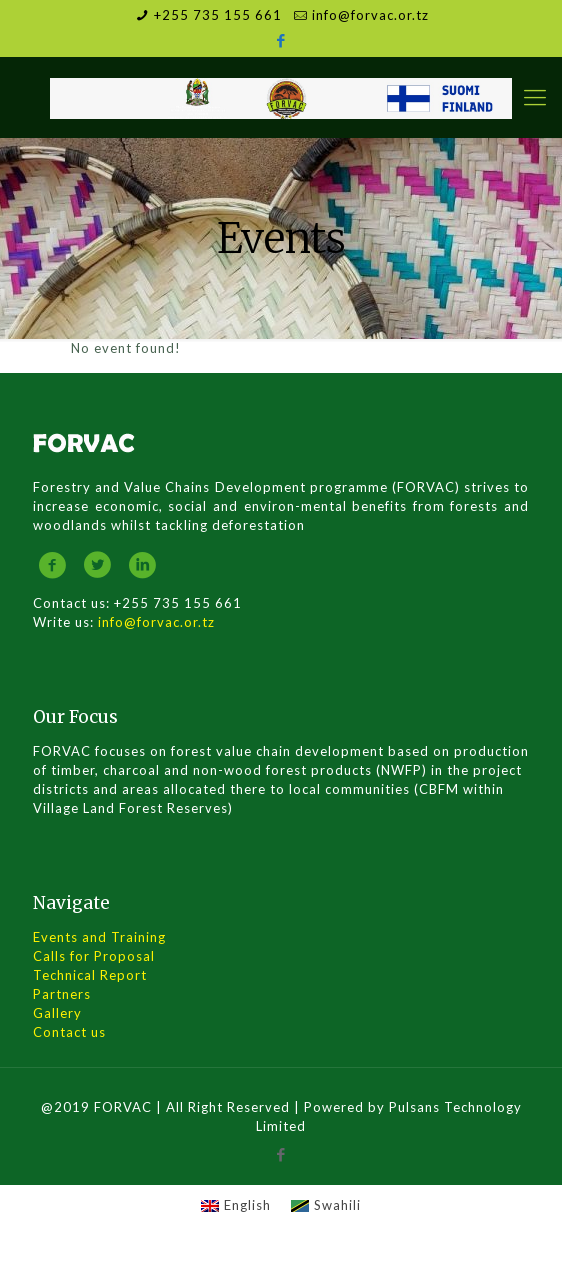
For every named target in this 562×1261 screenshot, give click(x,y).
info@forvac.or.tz (370, 15)
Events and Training (99, 937)
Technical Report (90, 975)
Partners (62, 994)
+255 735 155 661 (218, 15)
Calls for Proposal (94, 956)
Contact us (69, 1032)
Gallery (57, 1013)
